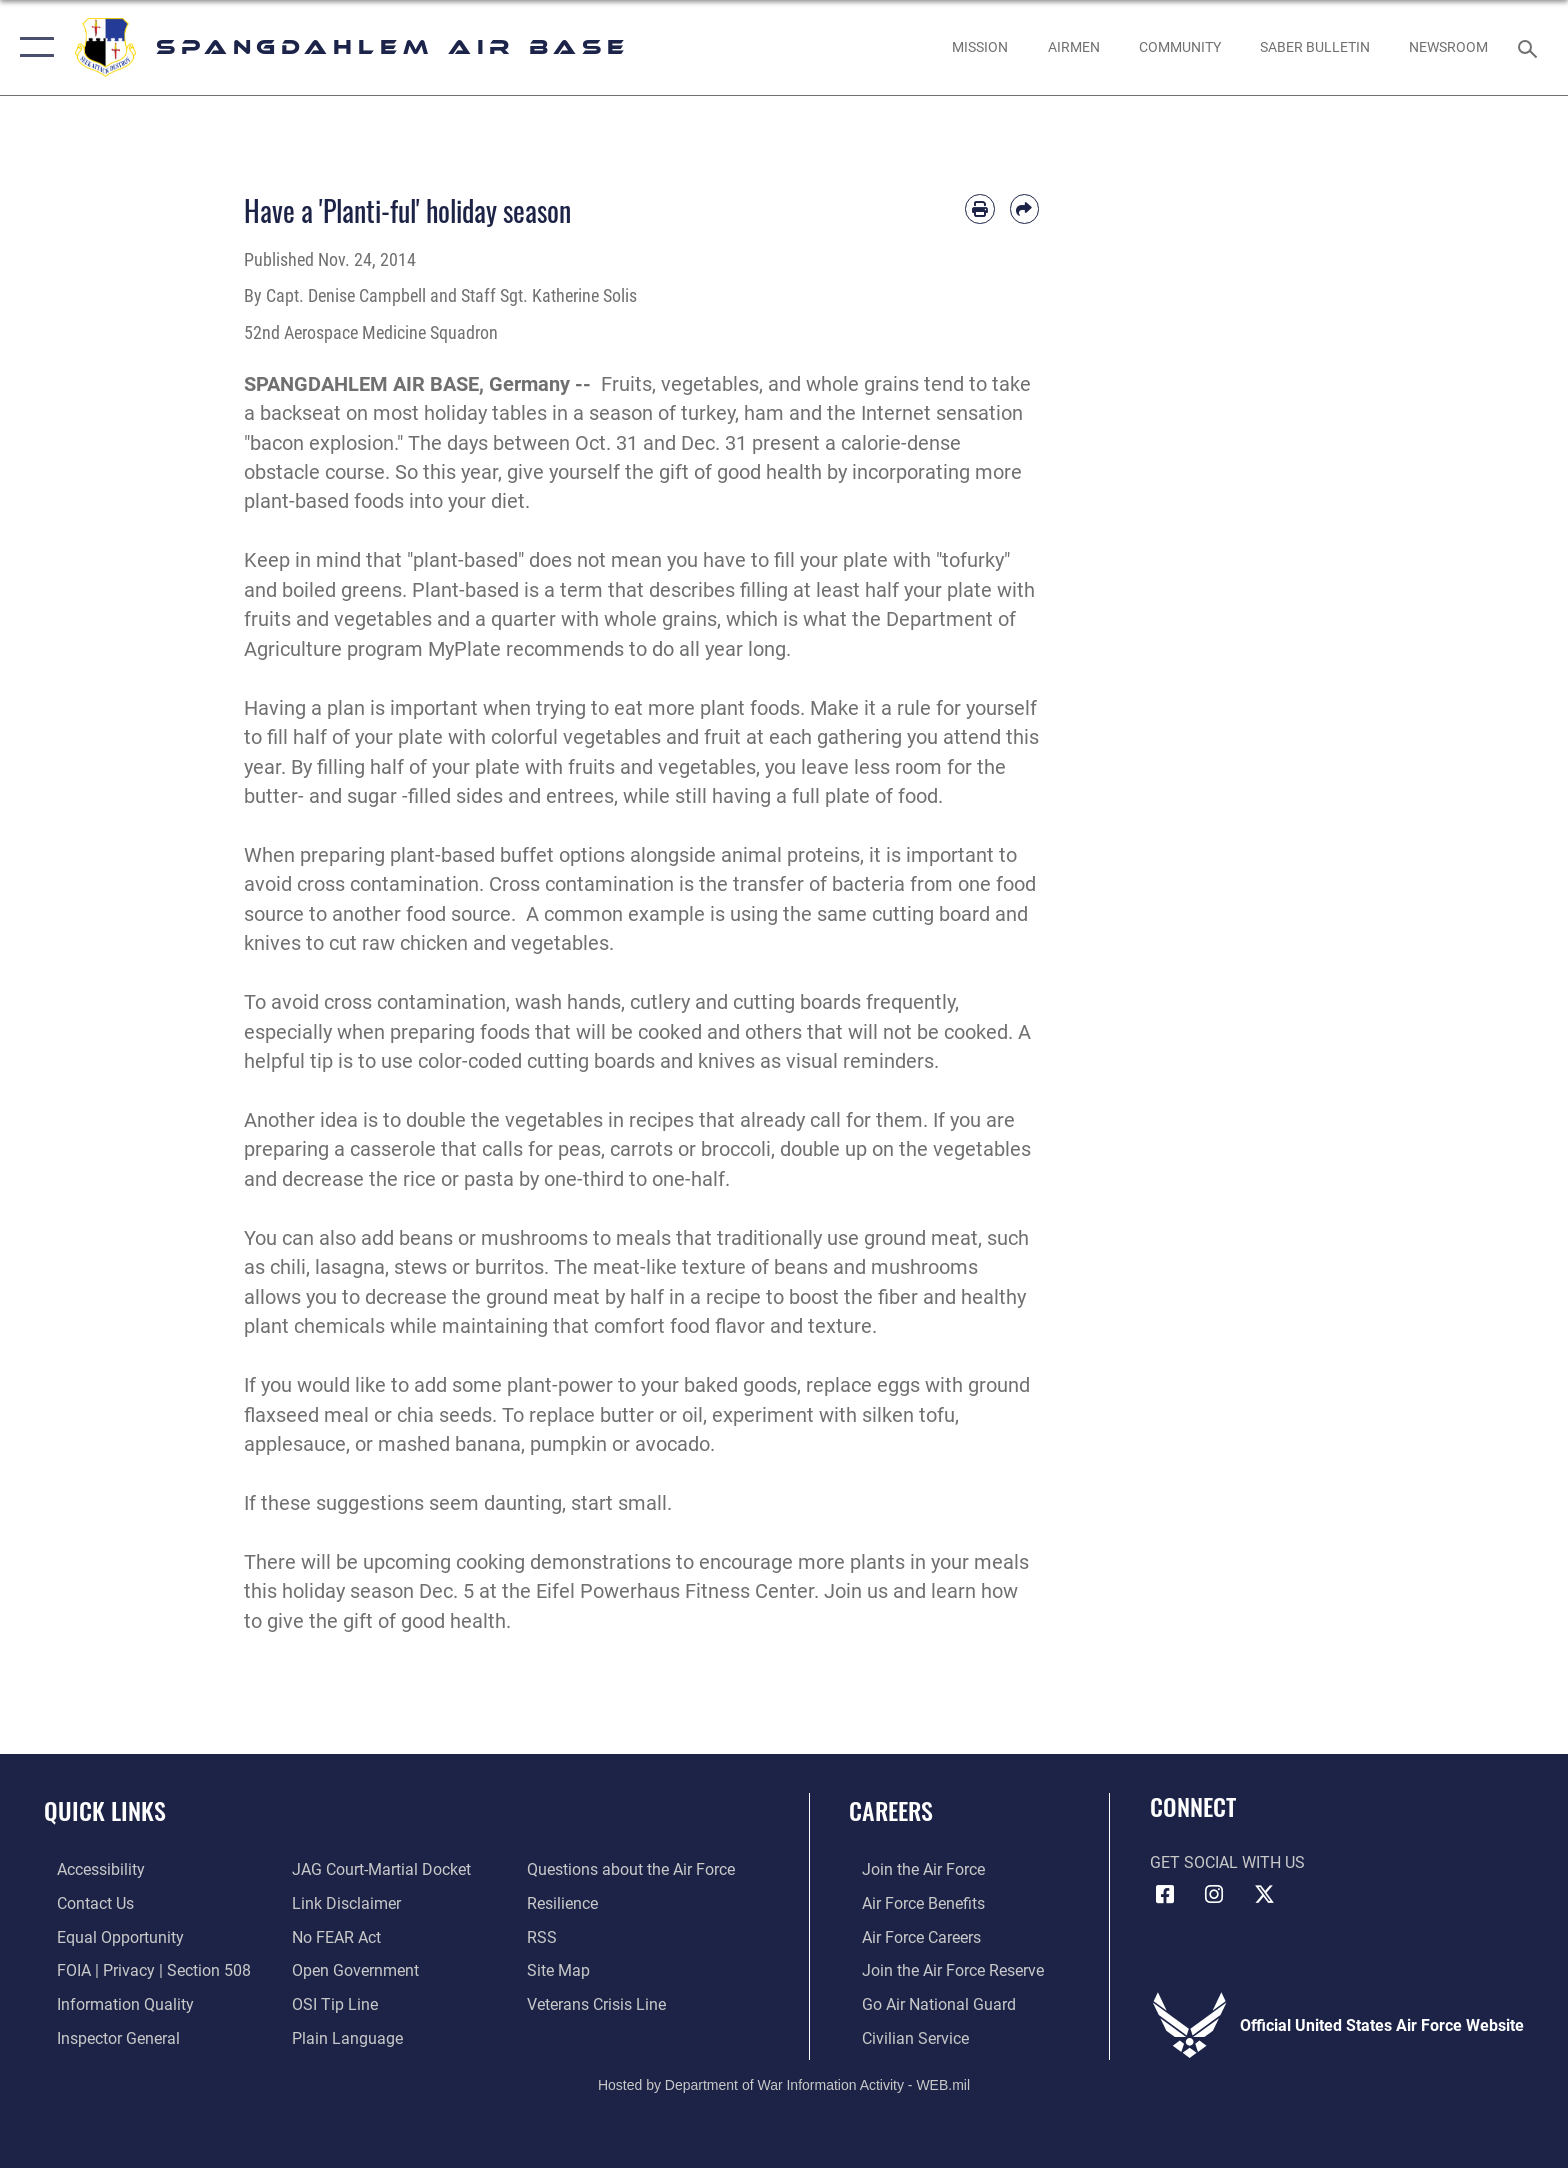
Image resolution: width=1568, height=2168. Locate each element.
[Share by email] (1024, 208)
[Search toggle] (1530, 47)
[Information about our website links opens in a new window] (342, 1903)
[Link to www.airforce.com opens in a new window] (910, 1869)
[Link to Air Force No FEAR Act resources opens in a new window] (332, 1936)
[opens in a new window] (1179, 47)
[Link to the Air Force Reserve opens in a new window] (940, 1969)
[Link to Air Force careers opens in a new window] (908, 1936)
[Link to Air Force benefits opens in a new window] (910, 1903)
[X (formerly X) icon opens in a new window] (1264, 1895)
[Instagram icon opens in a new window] (1214, 1895)
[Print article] (979, 208)
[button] (32, 47)
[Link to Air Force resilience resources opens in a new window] (566, 1903)
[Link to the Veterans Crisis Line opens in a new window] (600, 2003)
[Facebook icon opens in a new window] (1165, 1895)
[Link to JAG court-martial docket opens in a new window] (377, 1869)
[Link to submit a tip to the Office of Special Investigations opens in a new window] (331, 2003)
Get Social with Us (1227, 1862)
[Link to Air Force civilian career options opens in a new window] (902, 2036)
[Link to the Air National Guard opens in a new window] (926, 2003)
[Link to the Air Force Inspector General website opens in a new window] (105, 2036)
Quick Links (105, 1810)
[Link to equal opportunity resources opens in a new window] (107, 1936)
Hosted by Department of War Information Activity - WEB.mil (784, 2083)
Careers (891, 1810)
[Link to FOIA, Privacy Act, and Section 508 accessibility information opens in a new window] (141, 1969)
